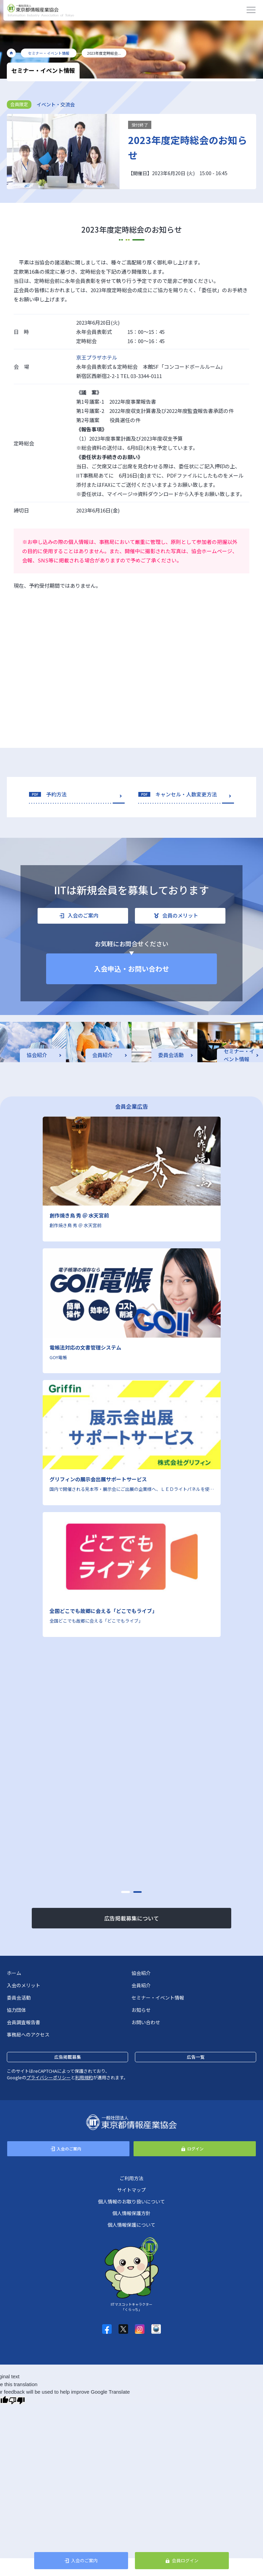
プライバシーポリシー (48, 2077)
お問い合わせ (146, 2022)
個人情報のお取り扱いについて (131, 2201)
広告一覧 (196, 2057)
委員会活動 (19, 1997)
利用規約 (84, 2077)
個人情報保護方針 (131, 2213)
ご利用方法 (131, 2178)
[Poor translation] (17, 2400)
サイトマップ (131, 2189)
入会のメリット (23, 1985)
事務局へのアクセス (28, 2034)
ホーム (14, 1972)
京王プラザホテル (96, 357)
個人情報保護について (131, 2224)
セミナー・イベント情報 (158, 1997)
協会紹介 (141, 1972)
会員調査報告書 (23, 2022)
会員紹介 (141, 1985)
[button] (125, 1892)
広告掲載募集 (67, 2057)
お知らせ (141, 2009)
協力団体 (16, 2009)
